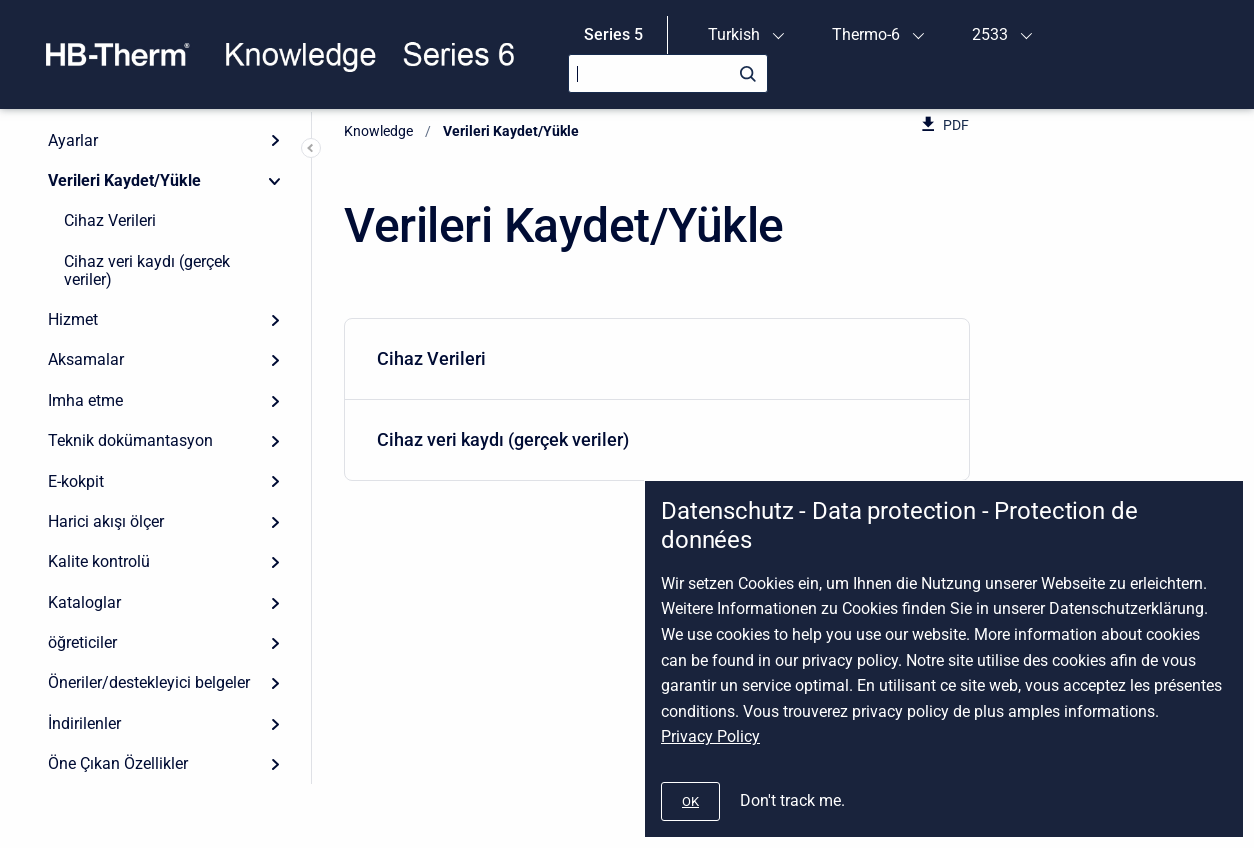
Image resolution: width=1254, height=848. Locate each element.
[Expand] (275, 140)
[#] (690, 801)
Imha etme (85, 400)
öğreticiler (82, 642)
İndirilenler (84, 723)
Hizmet (73, 319)
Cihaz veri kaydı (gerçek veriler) (147, 270)
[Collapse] (275, 181)
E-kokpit (76, 481)
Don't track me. (792, 800)
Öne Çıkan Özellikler (118, 763)
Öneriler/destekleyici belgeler (149, 682)
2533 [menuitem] (990, 34)
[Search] (668, 73)
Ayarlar (73, 140)
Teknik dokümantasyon (130, 440)
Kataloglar (84, 602)
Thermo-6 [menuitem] (866, 34)
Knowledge (378, 131)
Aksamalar (86, 359)
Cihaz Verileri (110, 220)
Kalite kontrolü (99, 561)
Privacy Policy (710, 736)
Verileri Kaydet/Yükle (124, 180)
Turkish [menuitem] (734, 34)
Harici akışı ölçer (106, 521)
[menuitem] (657, 359)
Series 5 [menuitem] (613, 34)
